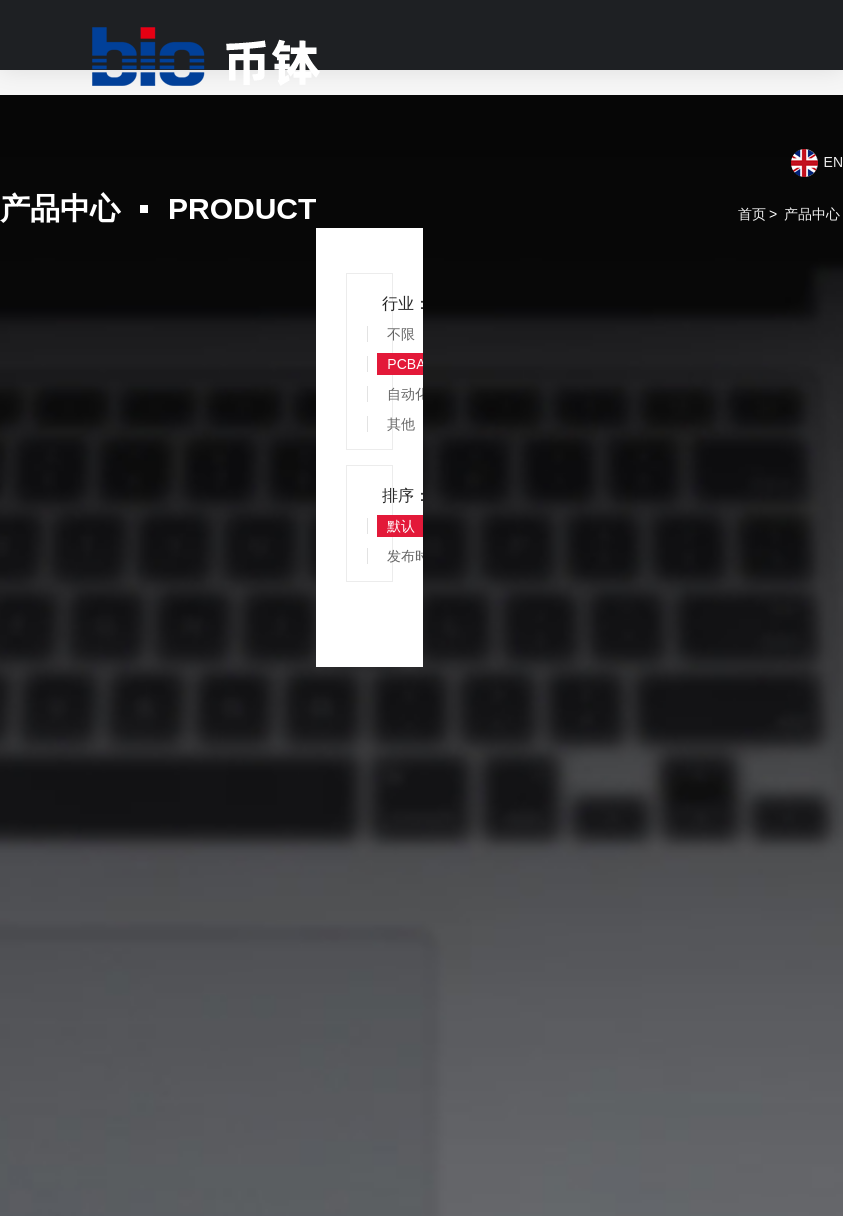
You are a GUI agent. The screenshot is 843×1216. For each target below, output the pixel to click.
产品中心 (812, 214)
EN (833, 162)
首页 (752, 214)
